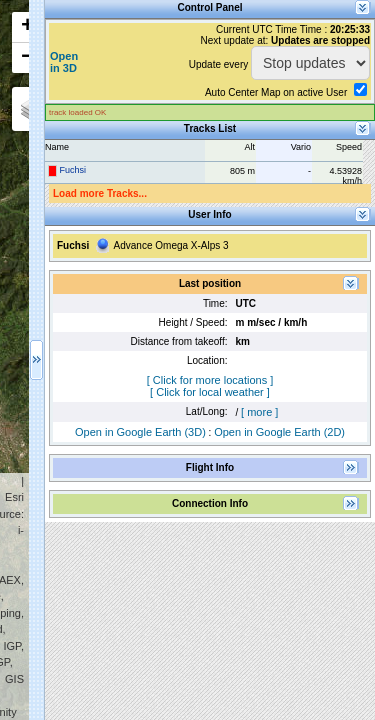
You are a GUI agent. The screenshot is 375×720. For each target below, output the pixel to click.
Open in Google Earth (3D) (140, 432)
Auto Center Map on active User (276, 92)
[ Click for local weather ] (210, 392)
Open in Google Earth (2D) (279, 432)
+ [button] (27, 27)
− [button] (27, 58)
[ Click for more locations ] (210, 380)
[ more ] (259, 412)
